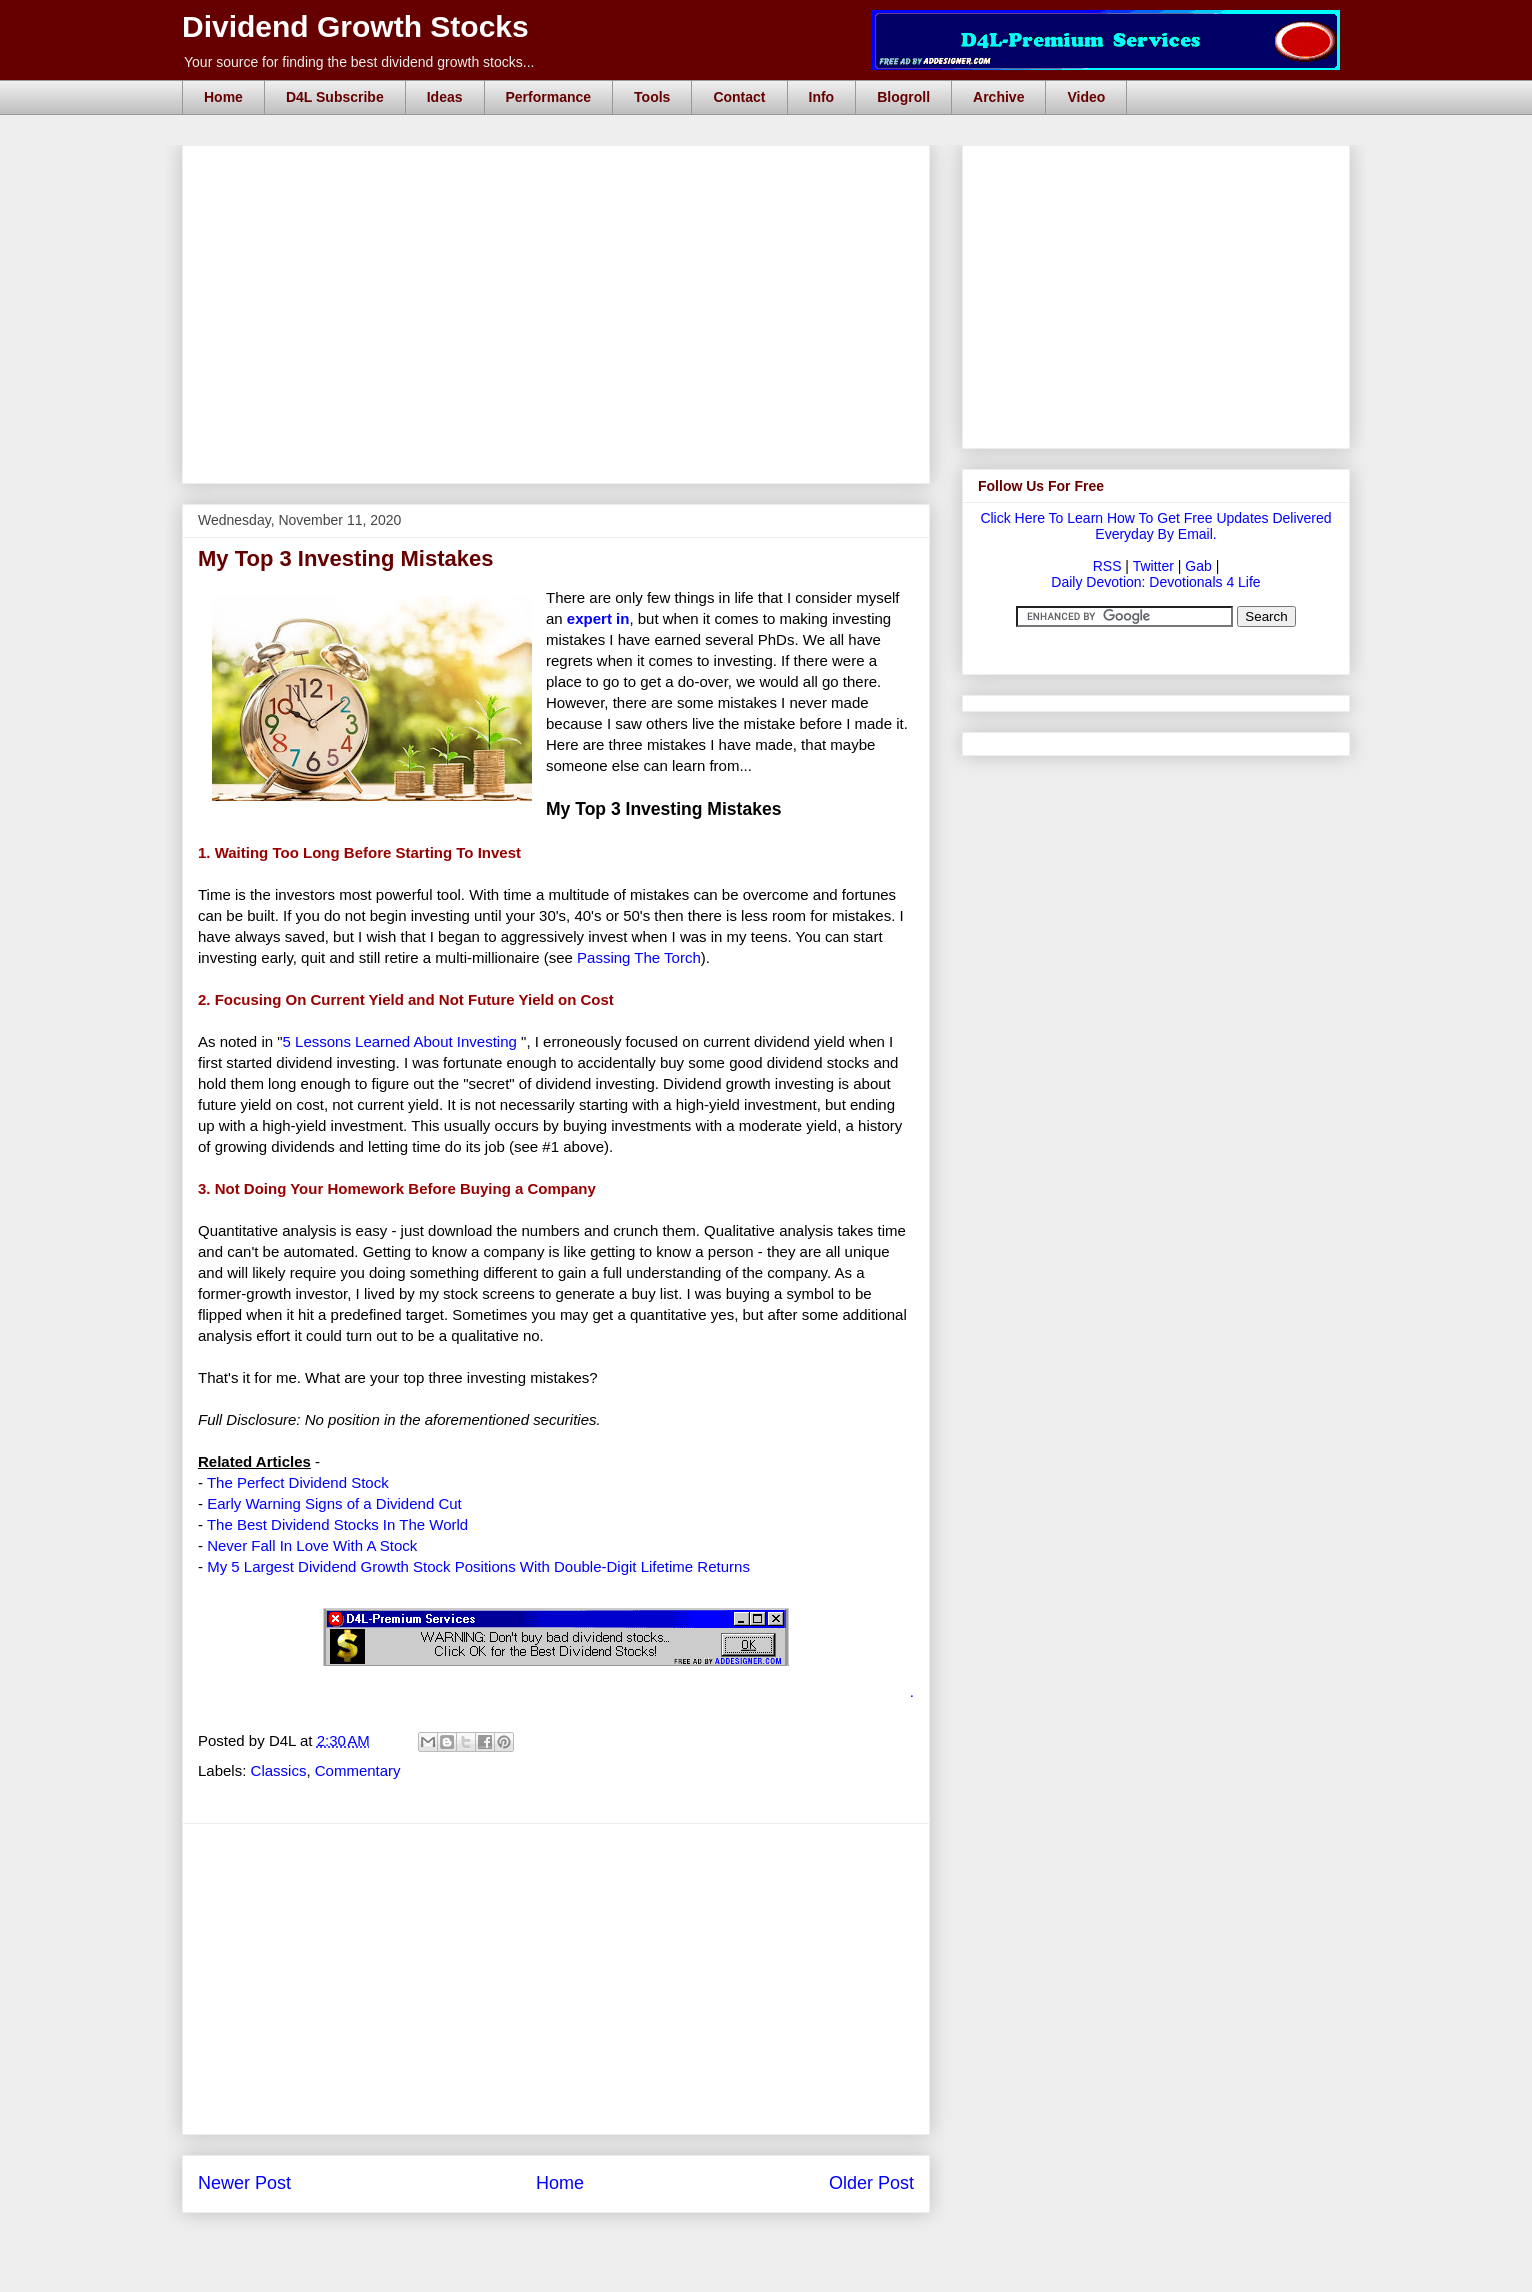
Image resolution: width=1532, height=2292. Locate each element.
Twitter (1153, 566)
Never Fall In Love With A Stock (312, 1545)
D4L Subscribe (335, 97)
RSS (1107, 566)
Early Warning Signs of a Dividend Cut (334, 1503)
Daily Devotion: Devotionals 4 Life (1155, 582)
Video (1086, 97)
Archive (998, 97)
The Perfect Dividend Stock (298, 1482)
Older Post (871, 2183)
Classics (279, 1770)
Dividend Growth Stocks (355, 26)
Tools (652, 97)
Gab (1198, 566)
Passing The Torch (639, 957)
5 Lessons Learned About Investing (400, 1041)
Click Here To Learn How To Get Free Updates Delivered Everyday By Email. (1155, 526)
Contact (739, 97)
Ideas (445, 97)
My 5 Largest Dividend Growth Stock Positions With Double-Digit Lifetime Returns (478, 1566)
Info (822, 97)
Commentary (358, 1770)
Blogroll (903, 97)
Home (223, 97)
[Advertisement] (562, 168)
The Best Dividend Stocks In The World (337, 1524)
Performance (549, 97)
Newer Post (244, 2183)
